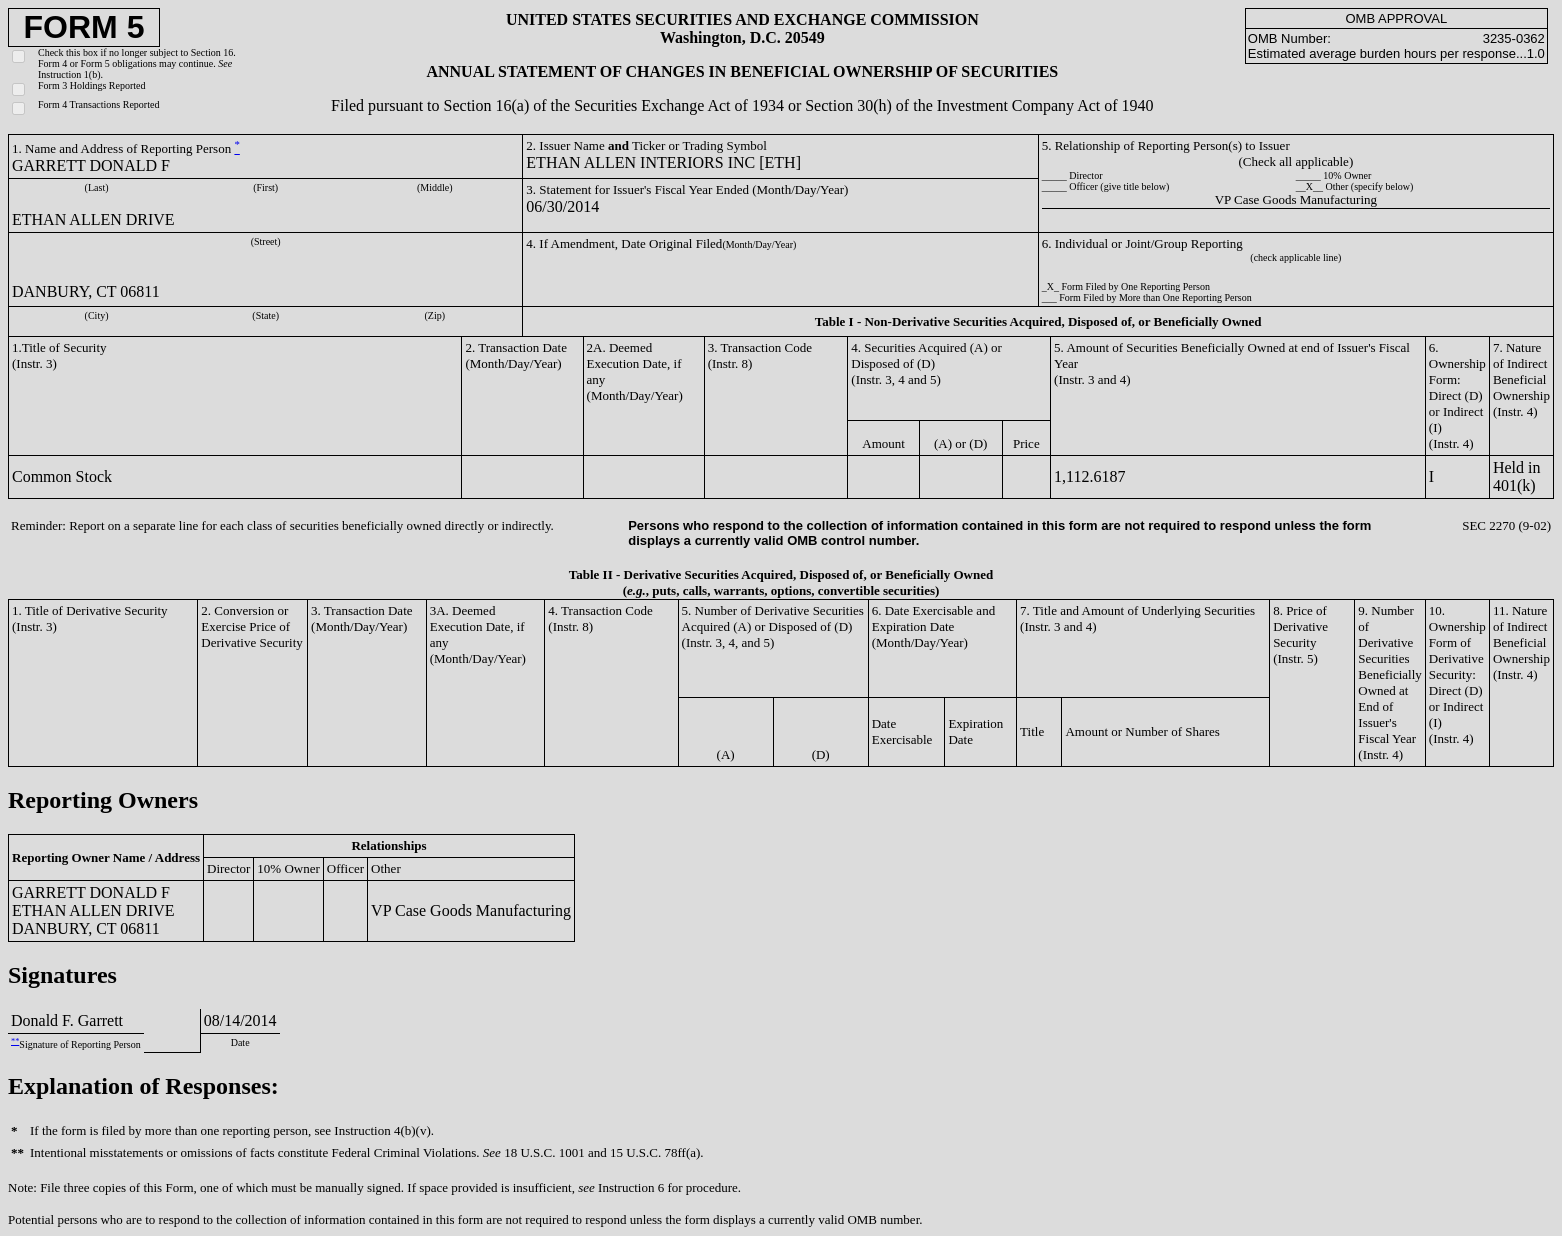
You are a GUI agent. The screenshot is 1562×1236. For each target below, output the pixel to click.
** (15, 1041)
